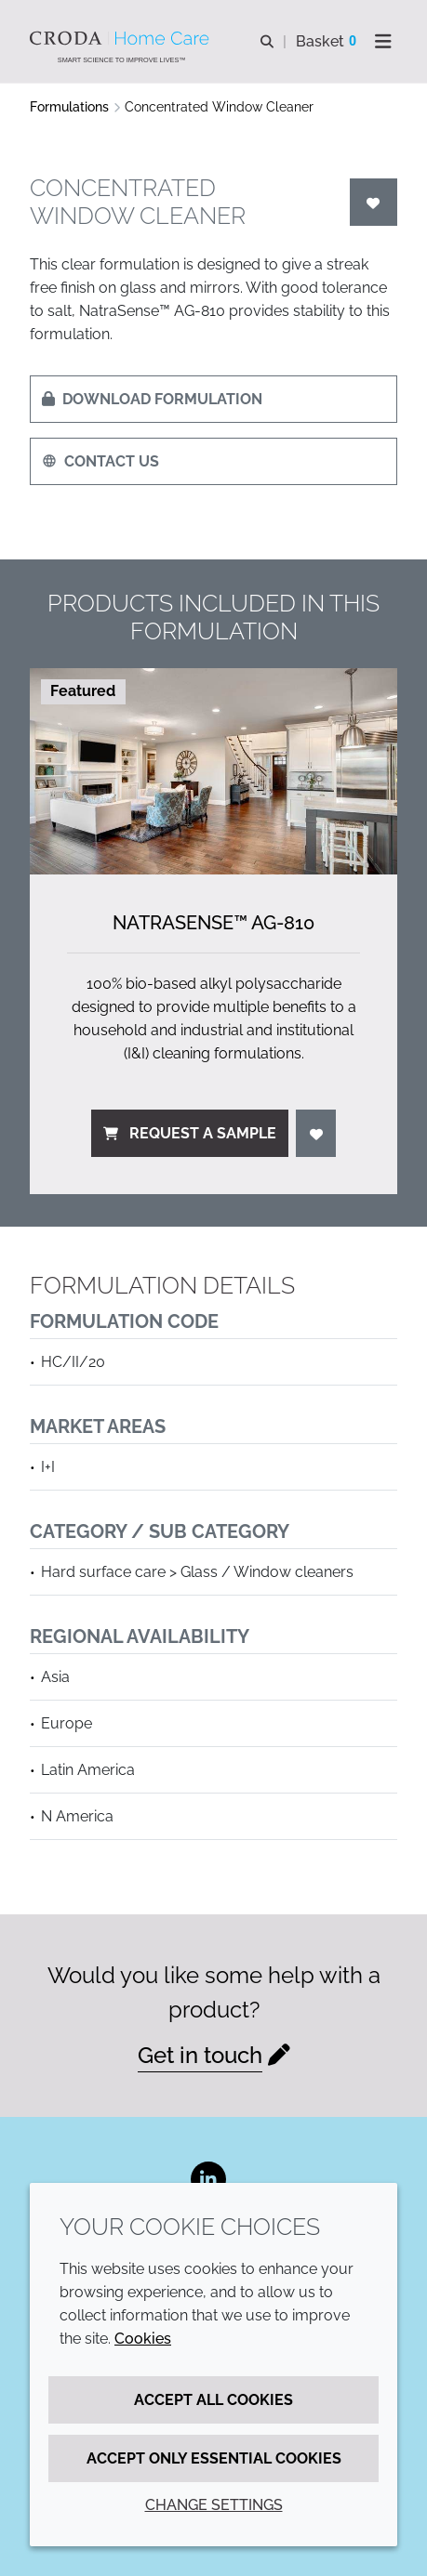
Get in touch (200, 2056)
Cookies (142, 2338)
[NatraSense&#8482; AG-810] (213, 771)
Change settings (214, 2505)
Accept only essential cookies (214, 2458)
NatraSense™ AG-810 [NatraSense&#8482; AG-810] (213, 923)
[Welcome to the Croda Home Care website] (122, 38)
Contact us (100, 461)
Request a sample (189, 1133)
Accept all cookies (213, 2400)
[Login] (374, 202)
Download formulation (152, 399)
